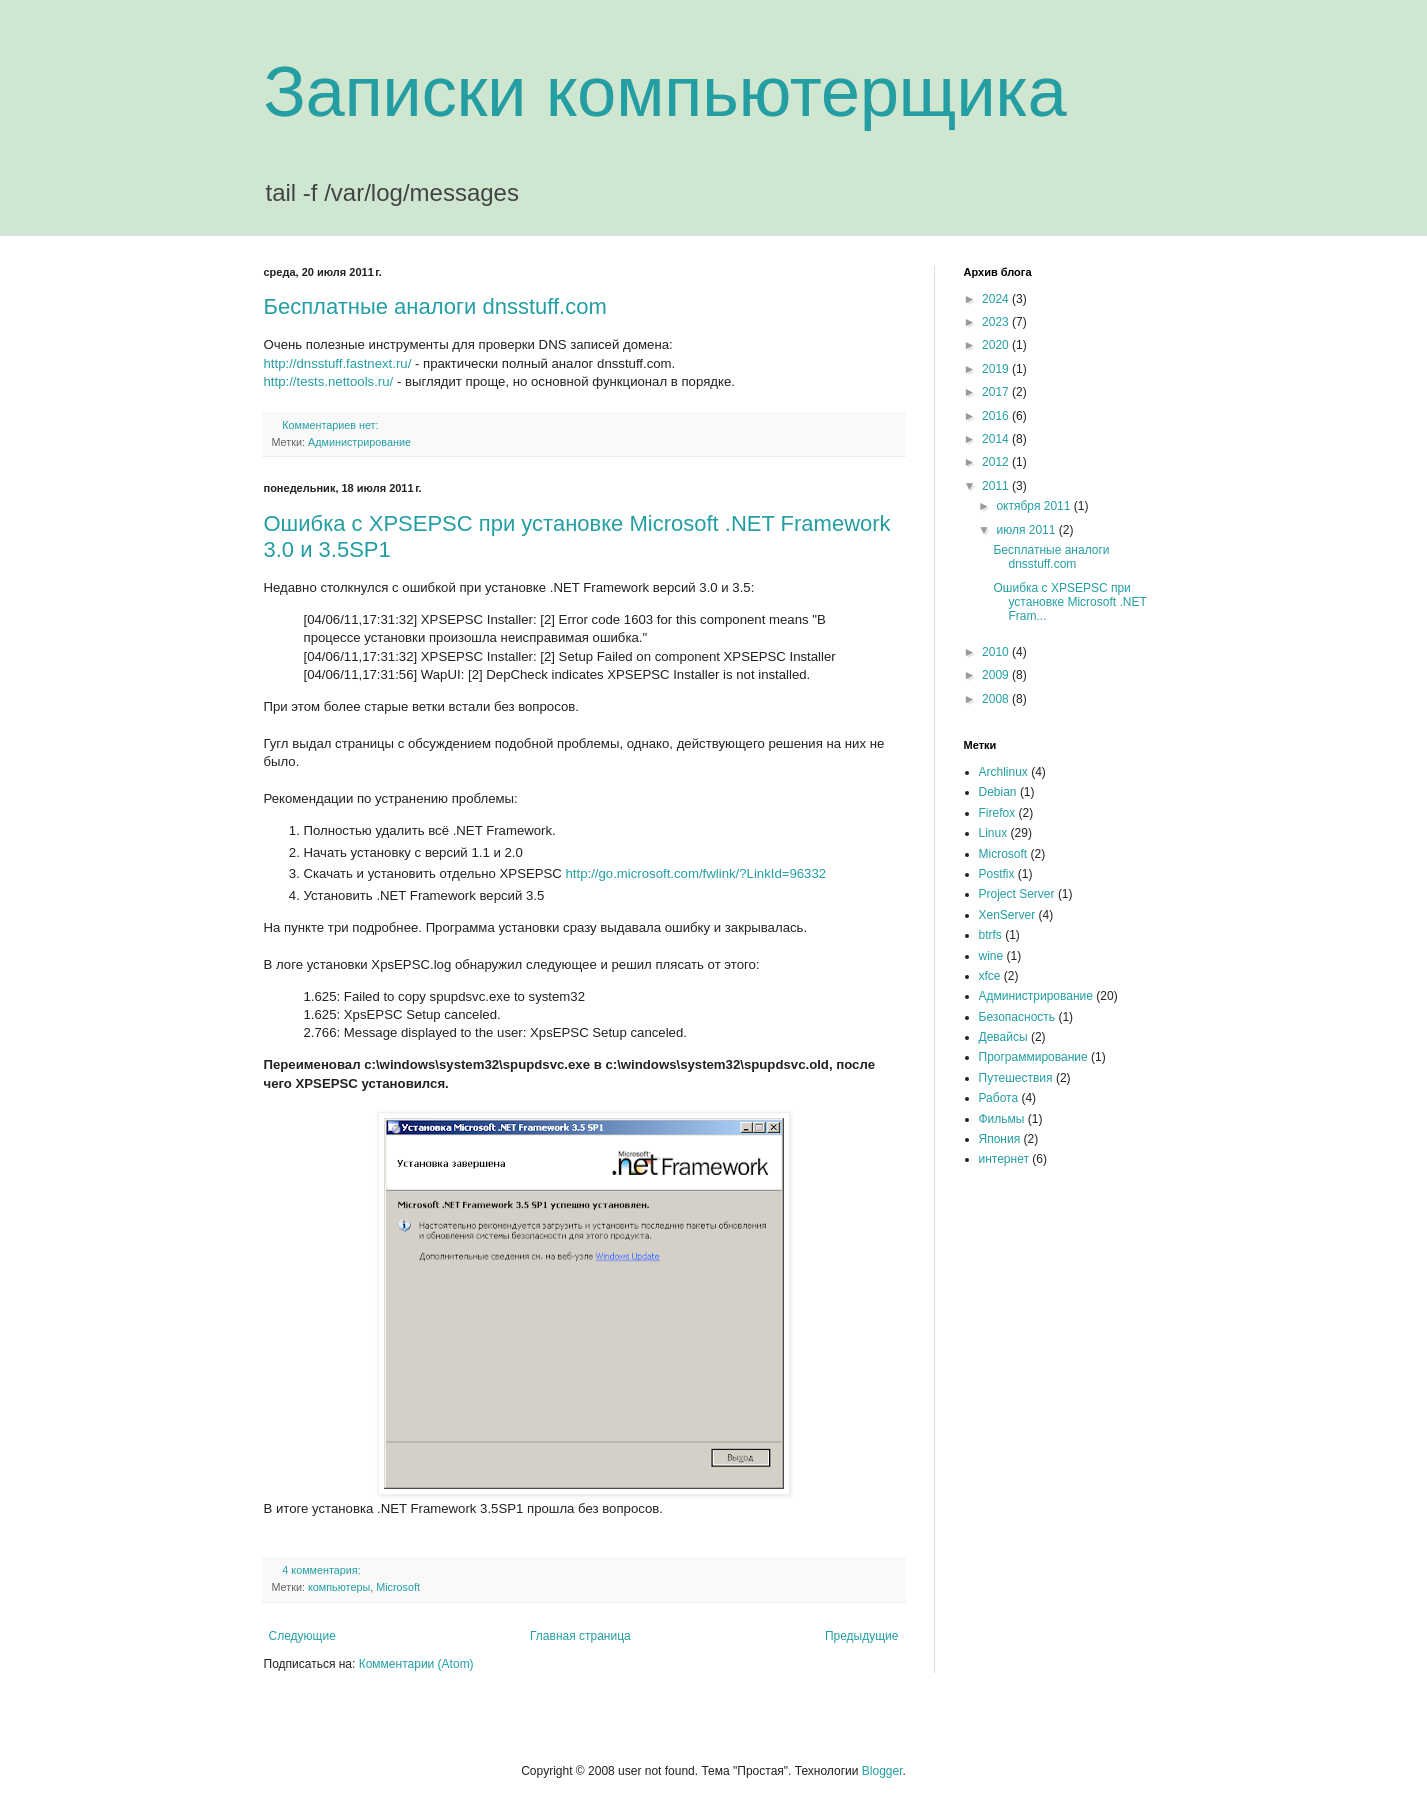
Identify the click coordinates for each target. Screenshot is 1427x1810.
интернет (1004, 1159)
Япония (1000, 1139)
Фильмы (1002, 1119)
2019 (997, 369)
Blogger (882, 1771)
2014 (997, 439)
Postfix (997, 874)
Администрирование (359, 442)
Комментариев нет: (331, 425)
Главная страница (580, 1636)
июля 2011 (1027, 530)
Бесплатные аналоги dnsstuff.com (435, 306)
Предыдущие (862, 1636)
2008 (997, 699)
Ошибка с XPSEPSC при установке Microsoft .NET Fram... (1069, 602)
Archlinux (1003, 772)
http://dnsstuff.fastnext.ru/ (338, 363)
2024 (997, 299)
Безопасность (1017, 1017)
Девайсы (1003, 1037)
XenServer (1007, 915)
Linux (993, 833)
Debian (998, 792)
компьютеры (339, 1587)
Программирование (1033, 1057)
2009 (997, 675)
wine (991, 956)
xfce (990, 976)
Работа (999, 1098)
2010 (997, 652)
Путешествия (1016, 1078)
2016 (997, 416)
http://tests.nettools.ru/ (329, 381)
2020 (997, 345)
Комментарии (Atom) (416, 1664)
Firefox (997, 813)
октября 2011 (1034, 506)
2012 (997, 462)
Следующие (302, 1636)
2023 (997, 322)
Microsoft (398, 1587)
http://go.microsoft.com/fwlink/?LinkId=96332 (696, 873)
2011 (997, 486)
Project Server (1017, 894)
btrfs (990, 935)
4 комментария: (322, 1570)
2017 (997, 392)
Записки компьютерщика (665, 92)
